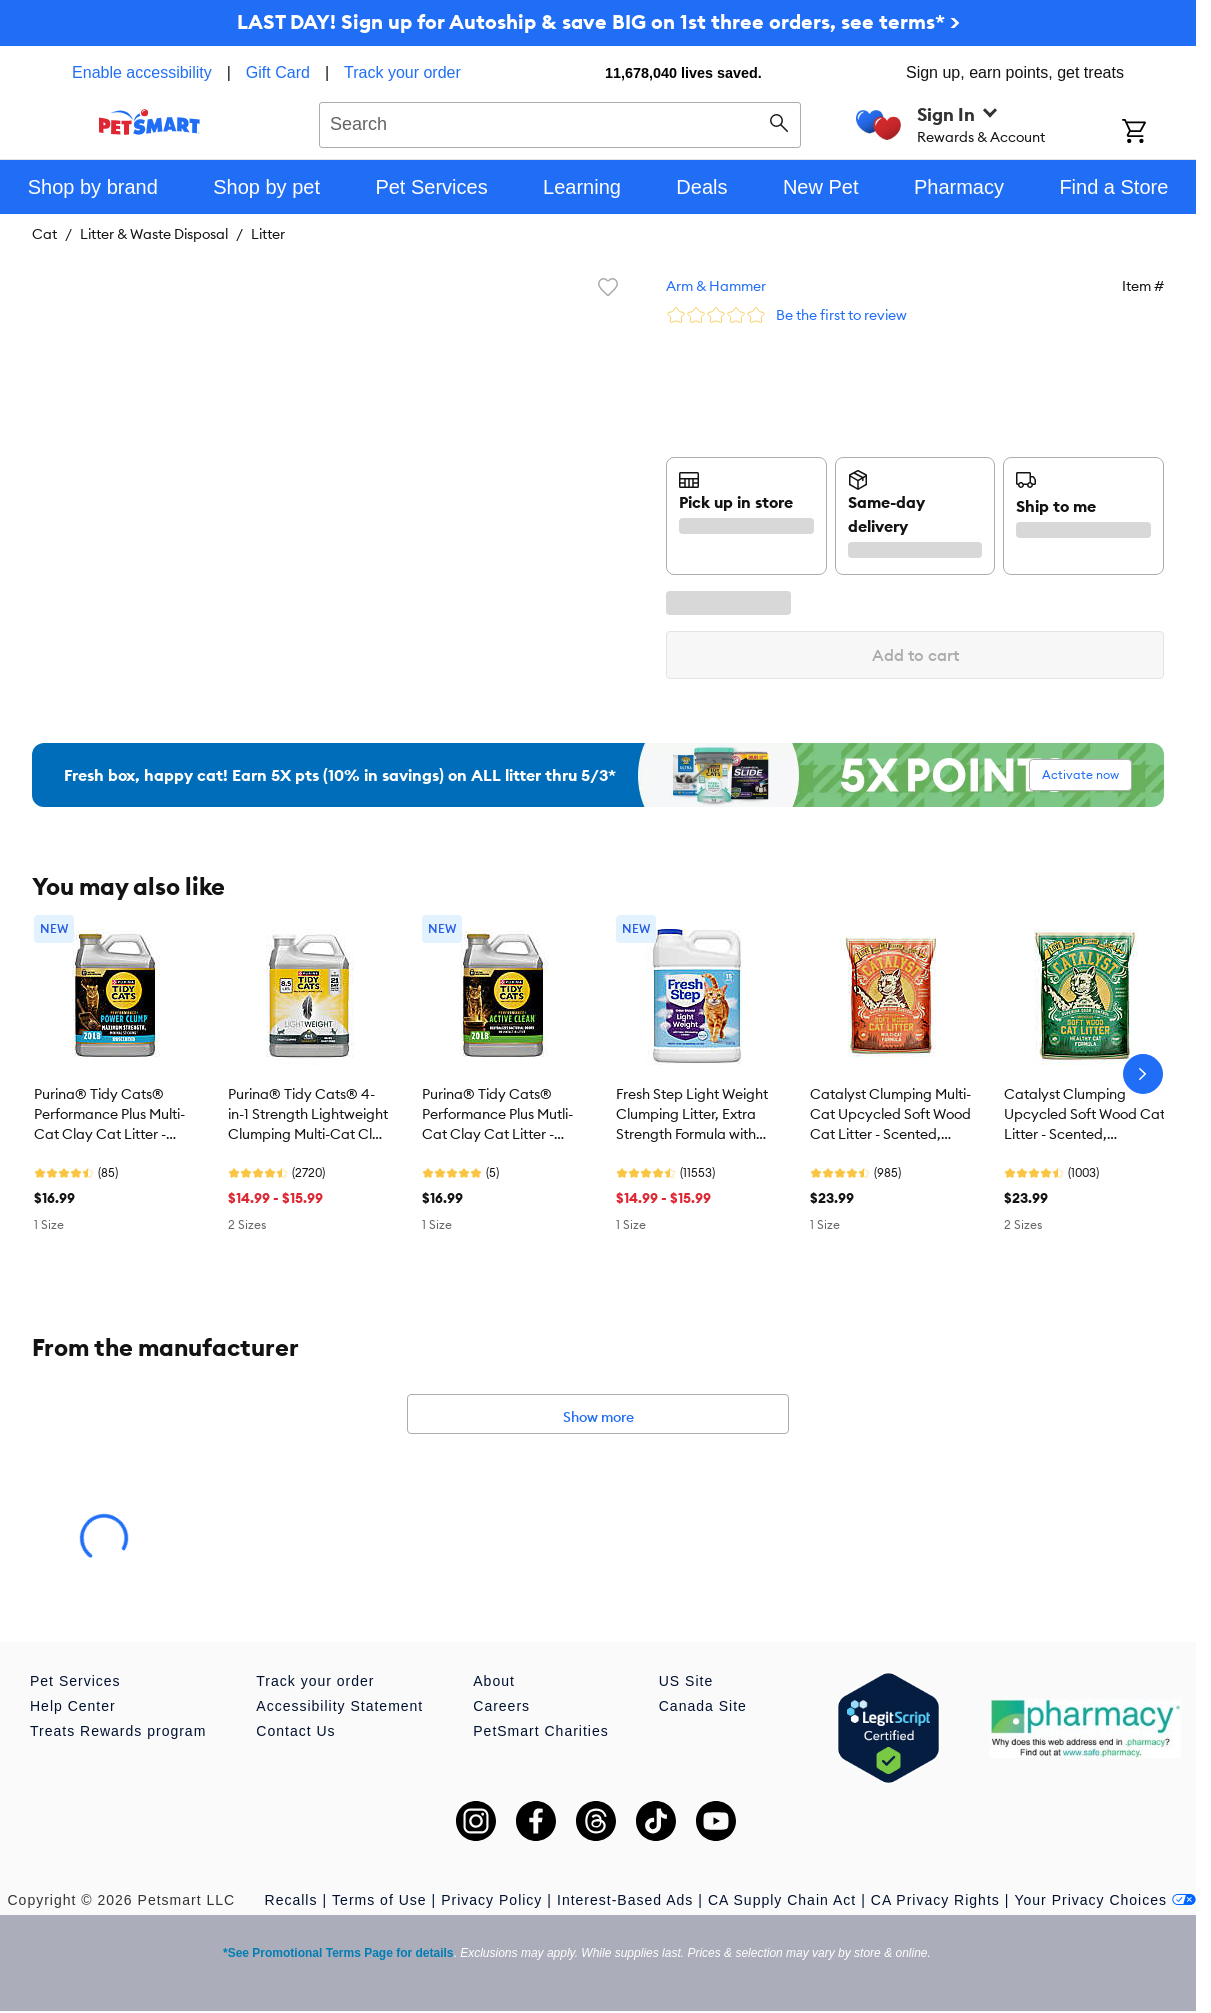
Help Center (73, 1706)
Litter (268, 234)
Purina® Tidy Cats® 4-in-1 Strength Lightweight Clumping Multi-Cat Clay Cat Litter (308, 1115)
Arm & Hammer (716, 286)
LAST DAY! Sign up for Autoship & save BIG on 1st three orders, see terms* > (598, 21)
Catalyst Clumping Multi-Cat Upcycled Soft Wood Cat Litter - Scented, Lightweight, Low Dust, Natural (890, 1115)
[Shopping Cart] (1159, 133)
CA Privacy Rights (935, 1900)
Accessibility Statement (339, 1706)
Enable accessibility (142, 72)
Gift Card (278, 72)
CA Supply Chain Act (782, 1900)
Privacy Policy (491, 1900)
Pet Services (75, 1681)
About (494, 1681)
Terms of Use (379, 1900)
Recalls (291, 1900)
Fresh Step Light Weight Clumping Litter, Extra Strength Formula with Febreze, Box (692, 1115)
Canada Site (703, 1706)
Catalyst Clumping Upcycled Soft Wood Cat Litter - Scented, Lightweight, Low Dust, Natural (1084, 1115)
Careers (501, 1706)
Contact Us (295, 1731)
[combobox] (560, 122)
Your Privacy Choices (1105, 1900)
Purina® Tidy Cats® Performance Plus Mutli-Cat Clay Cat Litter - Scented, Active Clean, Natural (497, 1115)
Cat (44, 234)
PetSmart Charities (540, 1731)
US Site (686, 1681)
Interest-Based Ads (625, 1900)
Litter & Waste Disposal (154, 234)
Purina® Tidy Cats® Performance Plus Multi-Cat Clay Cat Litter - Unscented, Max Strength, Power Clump (109, 1115)
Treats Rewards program (118, 1731)
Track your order (402, 72)
